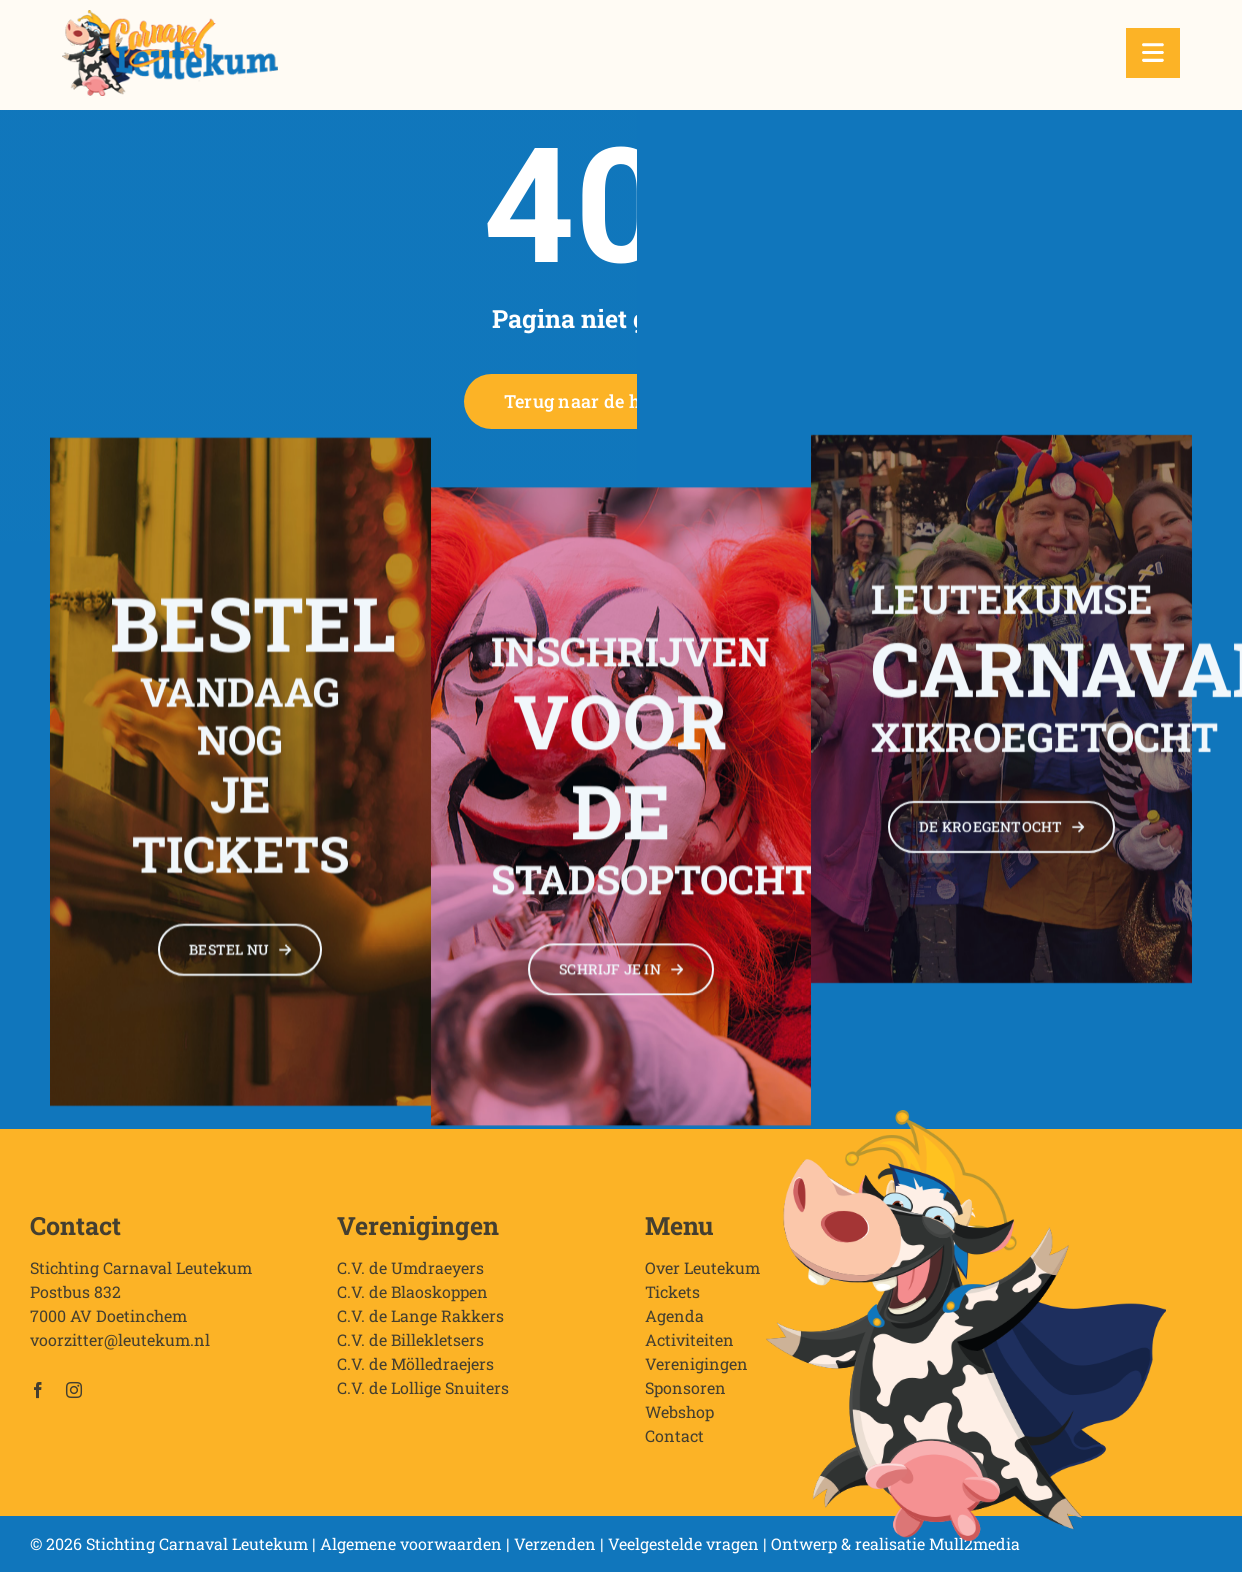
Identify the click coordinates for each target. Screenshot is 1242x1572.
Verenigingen (696, 1371)
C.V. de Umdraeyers (410, 1275)
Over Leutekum (702, 1275)
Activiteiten (689, 1347)
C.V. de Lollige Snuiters (423, 1395)
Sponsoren (685, 1395)
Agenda (674, 1323)
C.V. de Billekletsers (410, 1347)
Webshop (679, 1419)
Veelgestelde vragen (683, 1543)
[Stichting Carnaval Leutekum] (170, 17)
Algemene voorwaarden (411, 1543)
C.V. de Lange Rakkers (420, 1323)
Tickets (672, 1299)
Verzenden (555, 1543)
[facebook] (38, 1398)
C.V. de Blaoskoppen (412, 1299)
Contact (674, 1443)
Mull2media (974, 1543)
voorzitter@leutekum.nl (120, 1347)
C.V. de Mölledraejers (415, 1371)
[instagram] (74, 1398)
